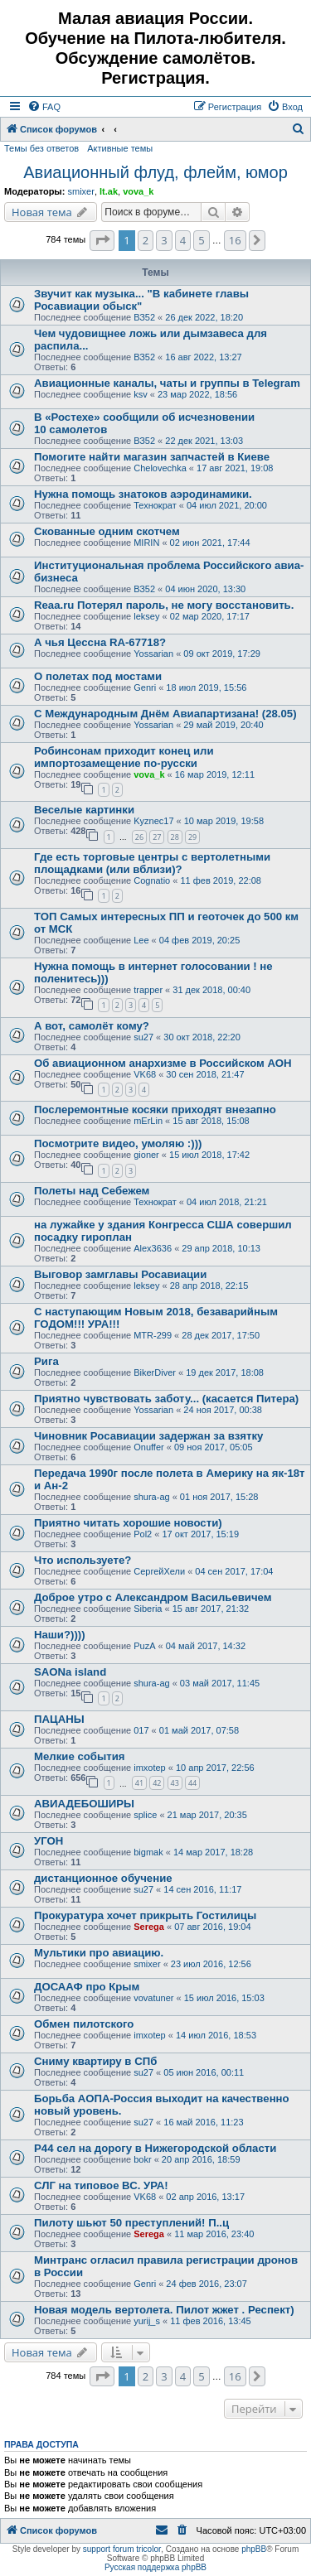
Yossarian (153, 653)
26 (139, 837)
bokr (142, 2159)
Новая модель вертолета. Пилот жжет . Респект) (164, 2309)
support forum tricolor (122, 2549)
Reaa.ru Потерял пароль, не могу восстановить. (164, 605)
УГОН (48, 1841)
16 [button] (235, 240)
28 (175, 837)
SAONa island (70, 1672)
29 (192, 837)
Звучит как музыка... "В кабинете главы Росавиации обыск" (141, 299)
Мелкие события (79, 1756)
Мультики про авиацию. (98, 1952)
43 (175, 1783)
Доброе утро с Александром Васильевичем (153, 1597)
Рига (46, 1361)
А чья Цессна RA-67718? (100, 642)
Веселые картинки (84, 809)
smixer (80, 191)
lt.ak (109, 191)
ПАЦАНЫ (59, 1719)
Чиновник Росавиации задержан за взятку (148, 1436)
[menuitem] (44, 107)
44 (192, 1783)
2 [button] (145, 240)
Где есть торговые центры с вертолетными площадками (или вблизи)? (152, 863)
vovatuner (153, 1998)
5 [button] (201, 240)
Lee (141, 940)
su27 (143, 1037)
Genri (145, 687)
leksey (146, 616)
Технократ (155, 505)
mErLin (148, 1121)
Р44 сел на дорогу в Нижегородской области (155, 2148)
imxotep (150, 1768)
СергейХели (159, 1571)
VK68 (145, 1074)
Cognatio (152, 880)
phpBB (253, 2549)
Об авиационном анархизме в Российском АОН (163, 1063)
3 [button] (164, 240)
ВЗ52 (144, 317)
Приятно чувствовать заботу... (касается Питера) (166, 1398)
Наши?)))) (59, 1634)
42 (157, 1783)
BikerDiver (155, 1372)
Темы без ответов (41, 148)
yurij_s (147, 2321)
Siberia (148, 1609)
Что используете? (82, 1560)
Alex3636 (153, 1248)
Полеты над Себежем (91, 1190)
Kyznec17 (153, 821)
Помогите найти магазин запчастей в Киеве (152, 457)
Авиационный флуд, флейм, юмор (155, 172)
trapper (148, 990)
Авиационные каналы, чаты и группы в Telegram (167, 383)
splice (145, 1815)
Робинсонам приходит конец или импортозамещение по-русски (124, 757)
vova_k (138, 191)
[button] (102, 240)
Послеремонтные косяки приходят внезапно (155, 1109)
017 (141, 1730)
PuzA (144, 1646)
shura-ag (151, 1497)
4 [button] (183, 240)
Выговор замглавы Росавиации (120, 1274)
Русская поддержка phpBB (155, 2567)
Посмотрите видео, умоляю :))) (118, 1143)
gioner (146, 1155)
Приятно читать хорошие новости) (128, 1523)
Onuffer (149, 1447)
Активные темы (120, 148)
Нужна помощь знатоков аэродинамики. (143, 494)
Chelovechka (160, 468)
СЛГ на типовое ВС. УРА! (101, 2185)
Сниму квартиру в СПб (95, 2061)
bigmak (148, 1852)
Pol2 (143, 1534)
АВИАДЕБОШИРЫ (84, 1803)
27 (157, 837)
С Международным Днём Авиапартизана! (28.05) (165, 713)
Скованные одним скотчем (107, 531)
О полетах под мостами (98, 676)
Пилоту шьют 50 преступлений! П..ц (131, 2223)
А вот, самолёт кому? (91, 1026)
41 (139, 1783)
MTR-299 (153, 1335)
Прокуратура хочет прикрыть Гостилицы (145, 1915)
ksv (141, 394)
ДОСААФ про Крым (86, 1986)
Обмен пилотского (84, 2024)
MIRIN (146, 543)
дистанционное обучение (103, 1878)
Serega (149, 1927)
